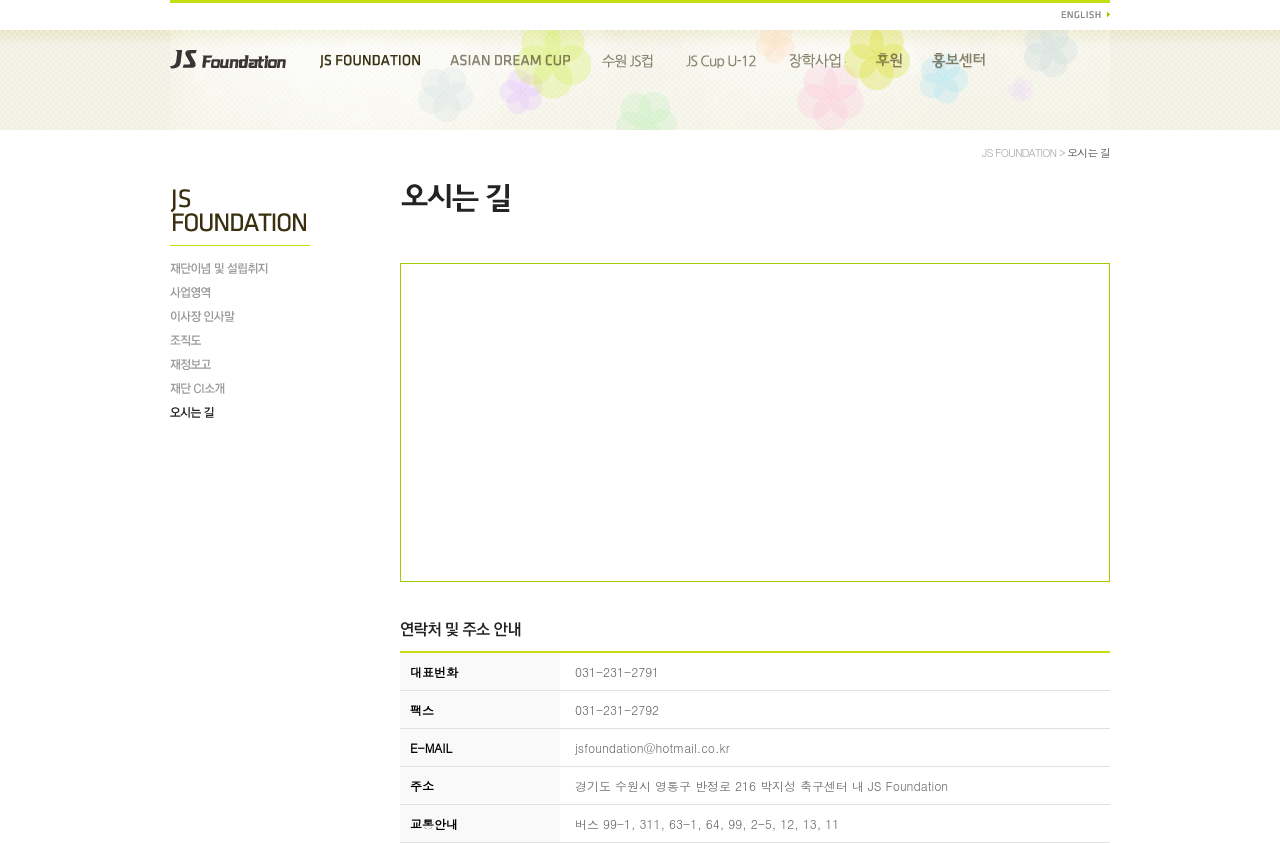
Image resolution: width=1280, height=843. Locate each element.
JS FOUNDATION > (1024, 152)
